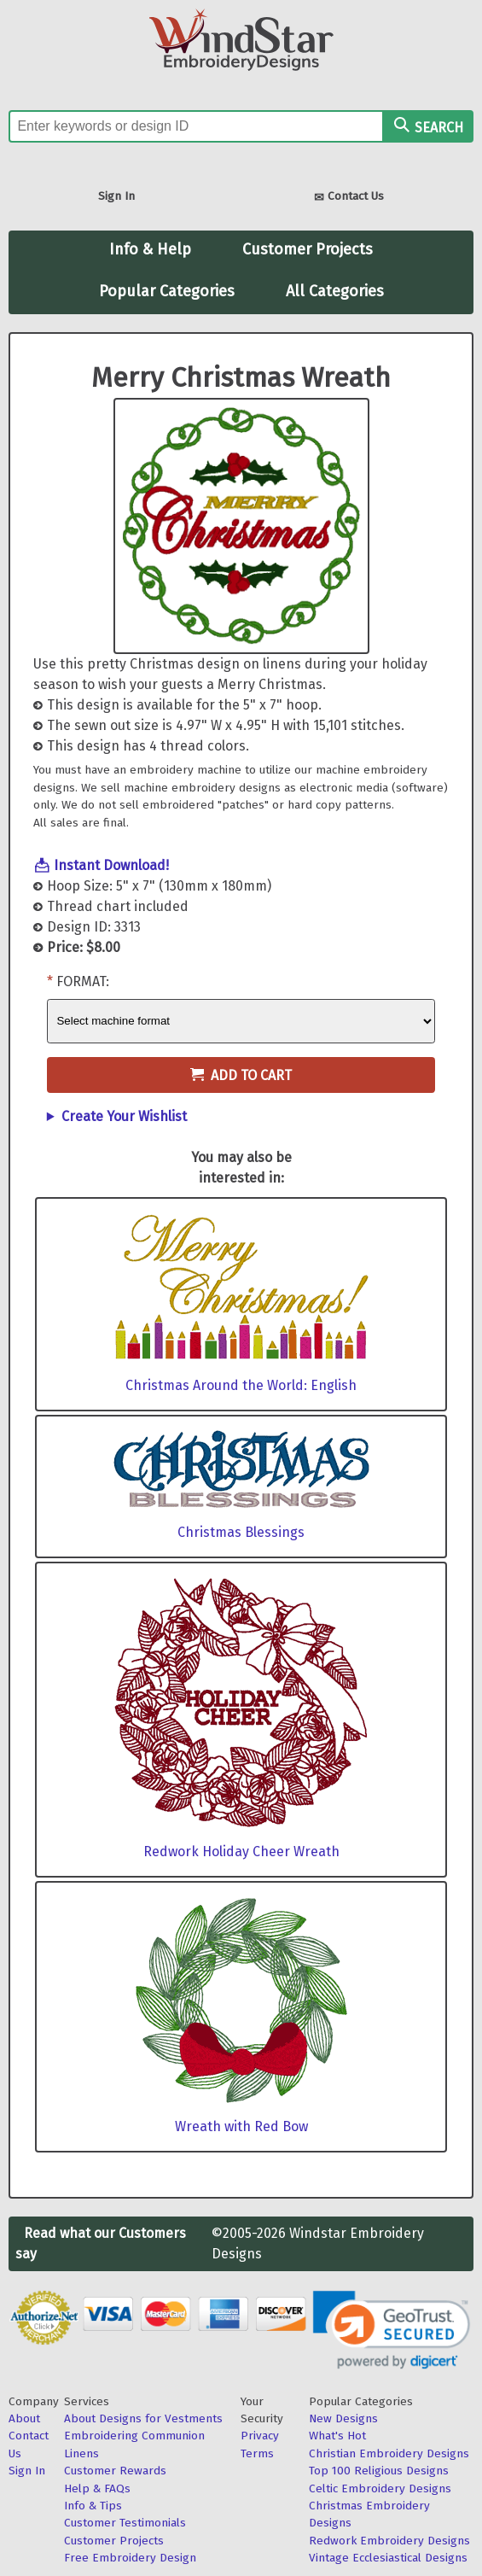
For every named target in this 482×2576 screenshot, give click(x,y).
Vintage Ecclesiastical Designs (388, 2557)
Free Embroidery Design (130, 2557)
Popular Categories (167, 291)
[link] (391, 2330)
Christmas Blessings (241, 1532)
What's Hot (337, 2435)
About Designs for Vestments (143, 2418)
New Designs (343, 2418)
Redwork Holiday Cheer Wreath (241, 1851)
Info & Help (150, 249)
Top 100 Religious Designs (379, 2470)
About (24, 2418)
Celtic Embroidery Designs (380, 2488)
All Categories (335, 291)
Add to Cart (241, 1075)
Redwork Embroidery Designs (389, 2540)
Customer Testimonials (125, 2522)
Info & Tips (93, 2505)
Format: (82, 981)
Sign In (116, 196)
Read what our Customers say (100, 2243)
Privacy (260, 2435)
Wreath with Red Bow (241, 2126)
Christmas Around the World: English (241, 1385)
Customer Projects (307, 249)
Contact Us (349, 197)
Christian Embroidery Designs (389, 2453)
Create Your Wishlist (124, 1116)
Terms (257, 2453)
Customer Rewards (115, 2470)
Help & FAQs (97, 2488)
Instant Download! (111, 865)
